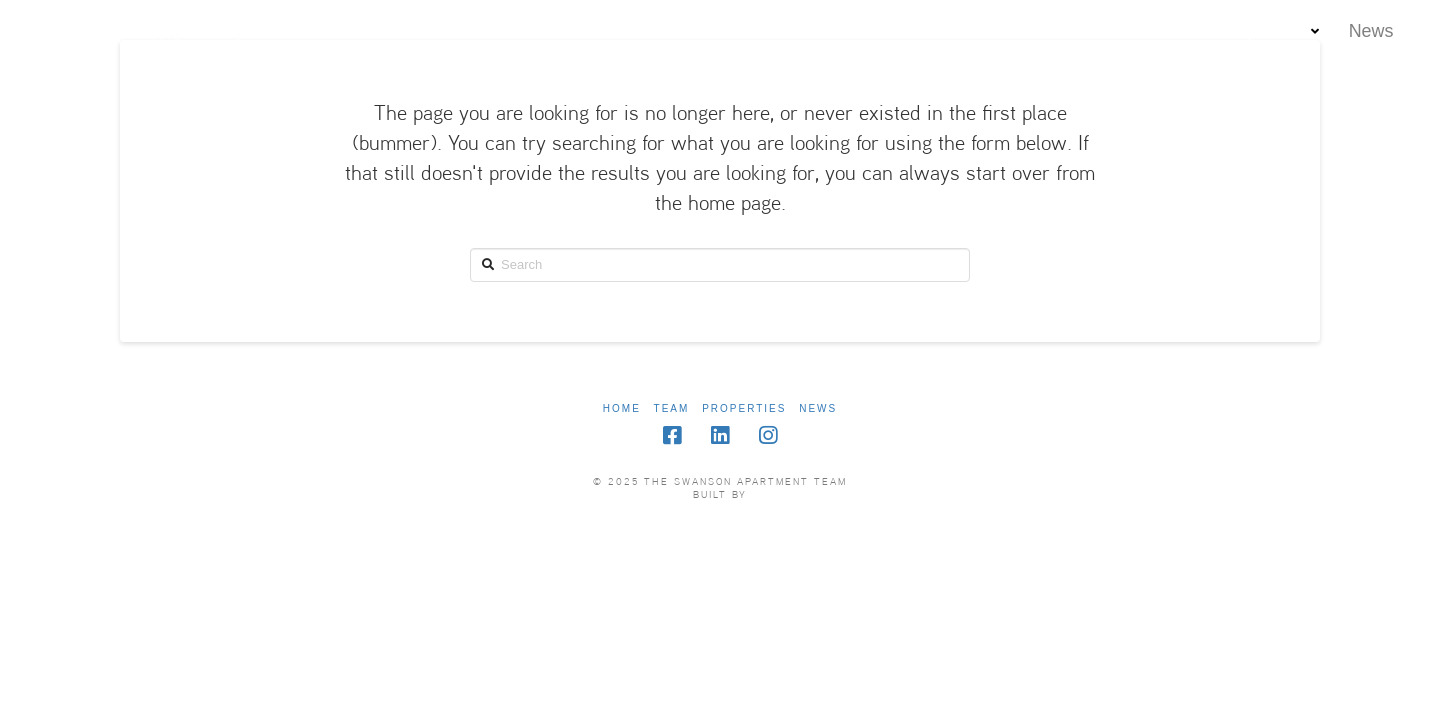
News (818, 408)
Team (672, 408)
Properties (744, 408)
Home (622, 408)
